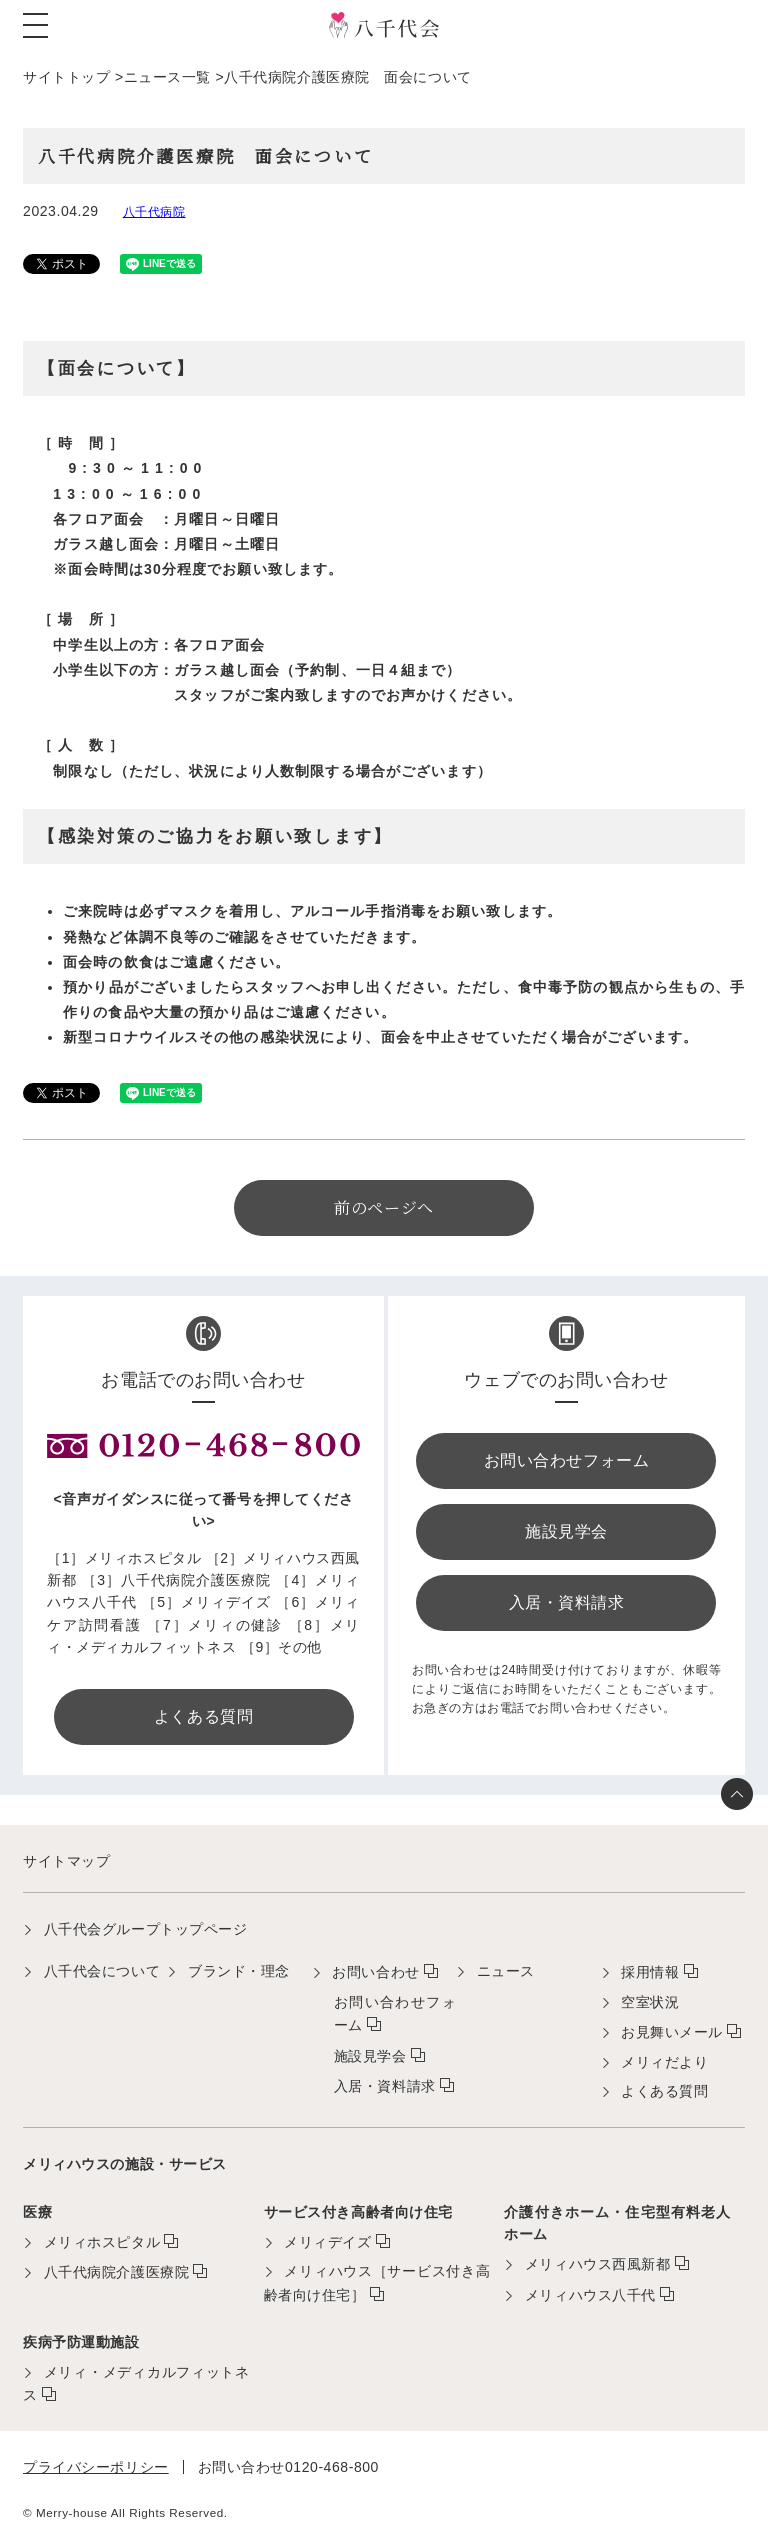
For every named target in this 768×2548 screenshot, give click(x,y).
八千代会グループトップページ (146, 1929)
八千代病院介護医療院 (117, 2272)
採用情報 (650, 1972)
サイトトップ (66, 77)
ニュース (506, 1971)
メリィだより (664, 2062)
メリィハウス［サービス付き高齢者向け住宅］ (377, 2282)
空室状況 (650, 2002)
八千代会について (102, 1971)
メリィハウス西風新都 (598, 2264)
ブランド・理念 (239, 1971)
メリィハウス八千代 (590, 2295)
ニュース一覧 (167, 77)
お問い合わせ (375, 1972)
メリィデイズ (327, 2242)
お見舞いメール (672, 2032)
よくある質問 (664, 2091)
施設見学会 (370, 2056)
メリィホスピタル (102, 2242)
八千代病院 (154, 212)
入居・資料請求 (385, 2086)
